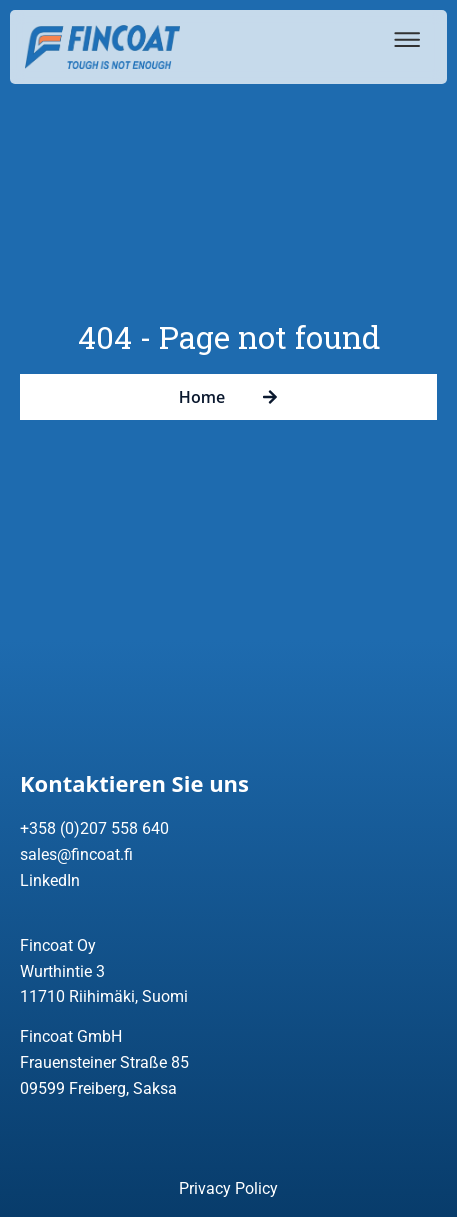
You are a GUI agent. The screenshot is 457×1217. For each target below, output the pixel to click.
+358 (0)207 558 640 (94, 828)
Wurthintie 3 (62, 971)
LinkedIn (50, 880)
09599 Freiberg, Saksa (98, 1088)
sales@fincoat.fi (76, 854)
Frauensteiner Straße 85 (104, 1062)
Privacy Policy (228, 1188)
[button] (403, 40)
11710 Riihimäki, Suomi (104, 996)
